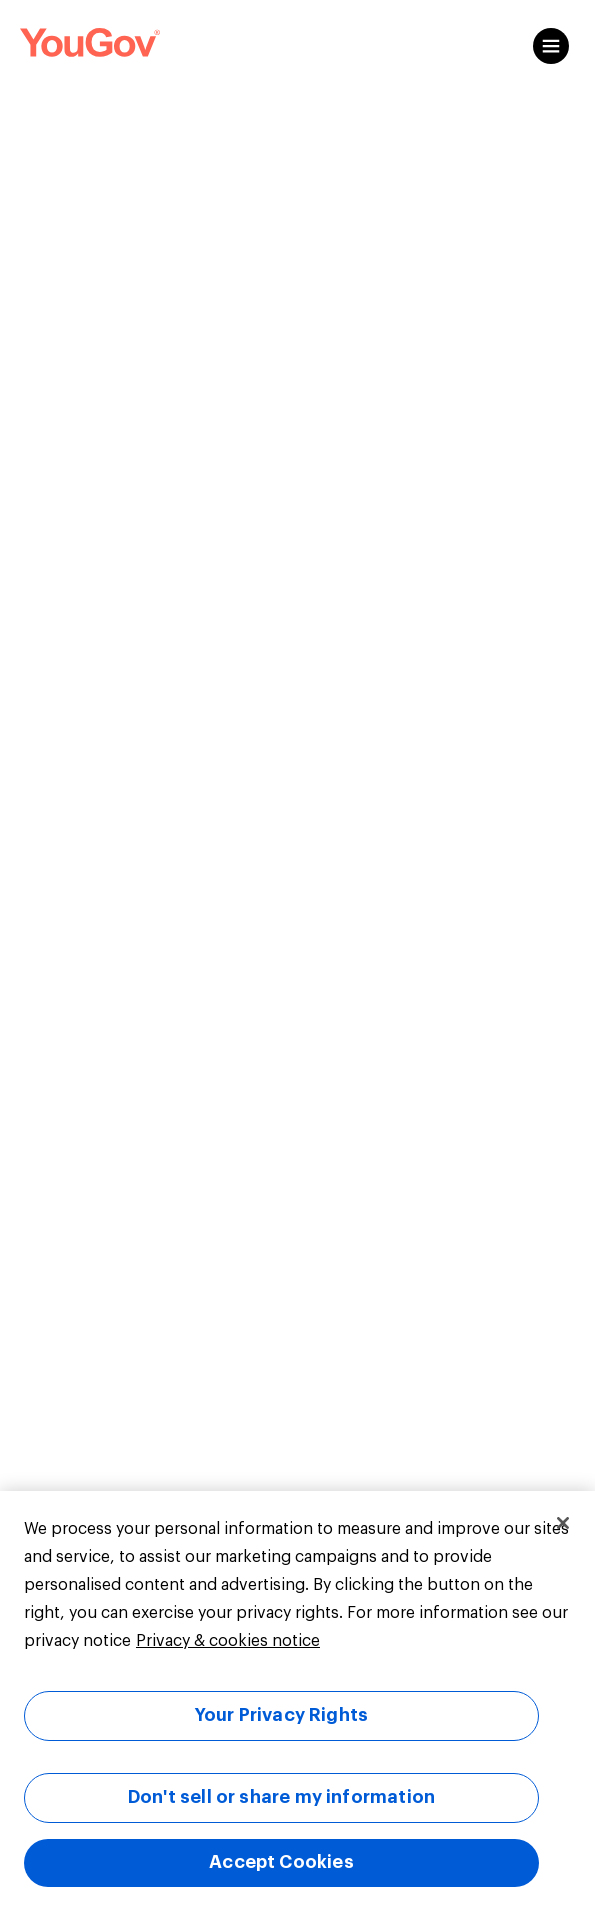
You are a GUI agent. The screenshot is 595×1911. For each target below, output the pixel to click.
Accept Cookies (281, 1862)
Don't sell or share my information (281, 1797)
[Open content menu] (551, 46)
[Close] (563, 1523)
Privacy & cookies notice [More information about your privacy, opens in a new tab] (228, 1641)
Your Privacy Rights (281, 1715)
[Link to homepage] (90, 46)
